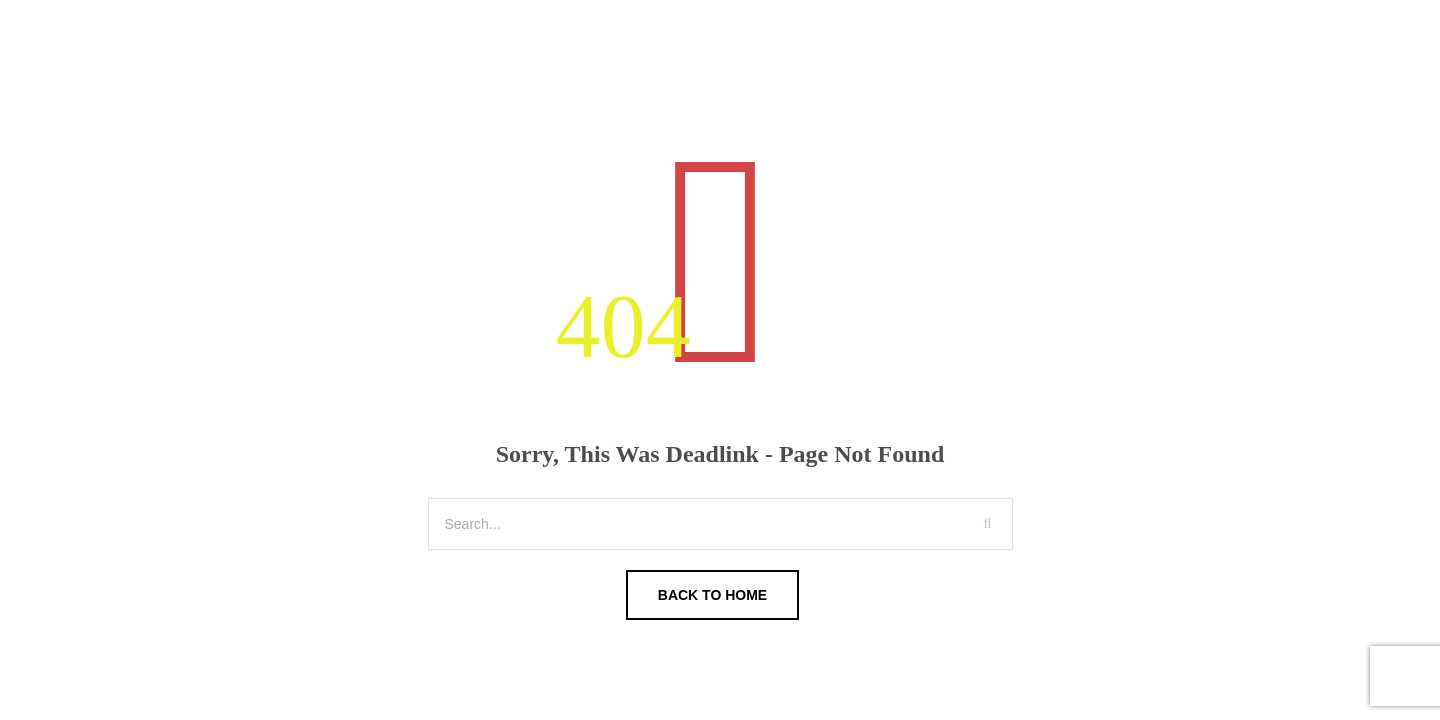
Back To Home (712, 595)
